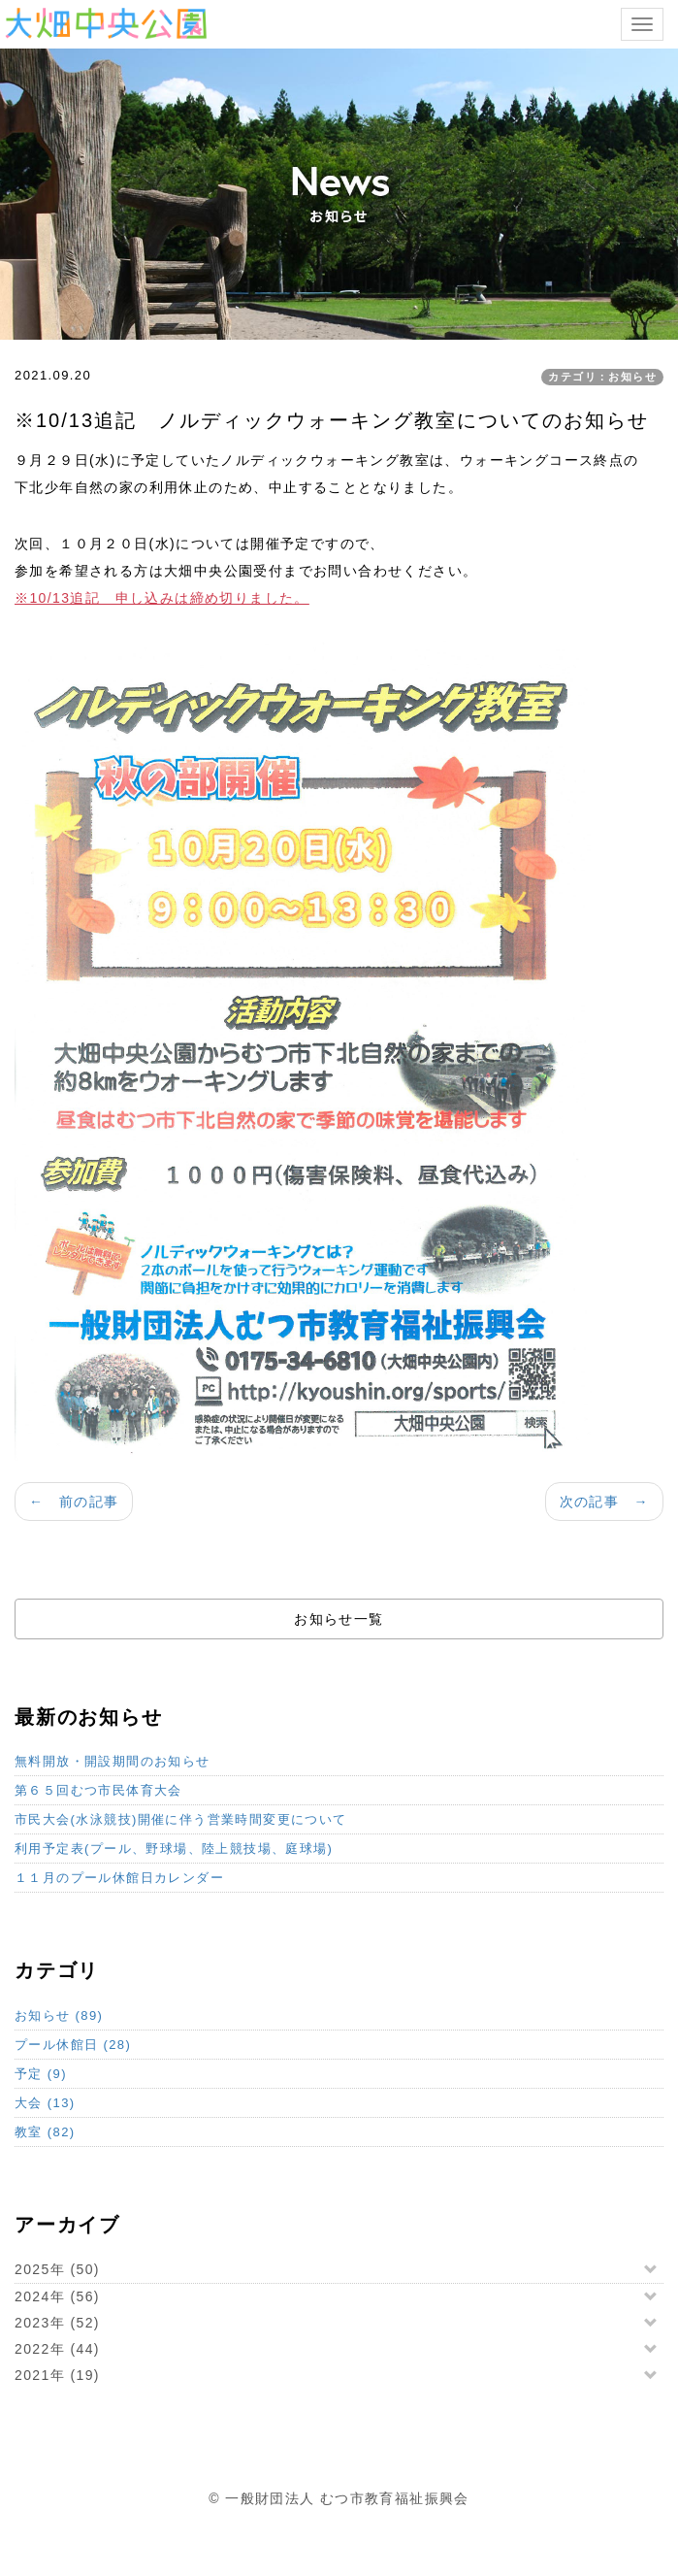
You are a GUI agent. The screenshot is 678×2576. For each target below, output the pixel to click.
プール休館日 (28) (73, 2044)
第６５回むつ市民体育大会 (98, 1790)
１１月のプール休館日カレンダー (119, 1877)
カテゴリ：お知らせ (602, 376)
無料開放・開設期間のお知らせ (112, 1761)
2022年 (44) (57, 2349)
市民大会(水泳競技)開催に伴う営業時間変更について (181, 1819)
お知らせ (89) (59, 2015)
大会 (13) (45, 2103)
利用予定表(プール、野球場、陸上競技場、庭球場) (174, 1848)
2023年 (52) (57, 2322)
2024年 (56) (57, 2296)
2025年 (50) (57, 2269)
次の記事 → (604, 1501)
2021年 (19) (57, 2375)
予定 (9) (41, 2073)
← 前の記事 (73, 1501)
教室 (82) (45, 2132)
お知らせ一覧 (338, 1619)
